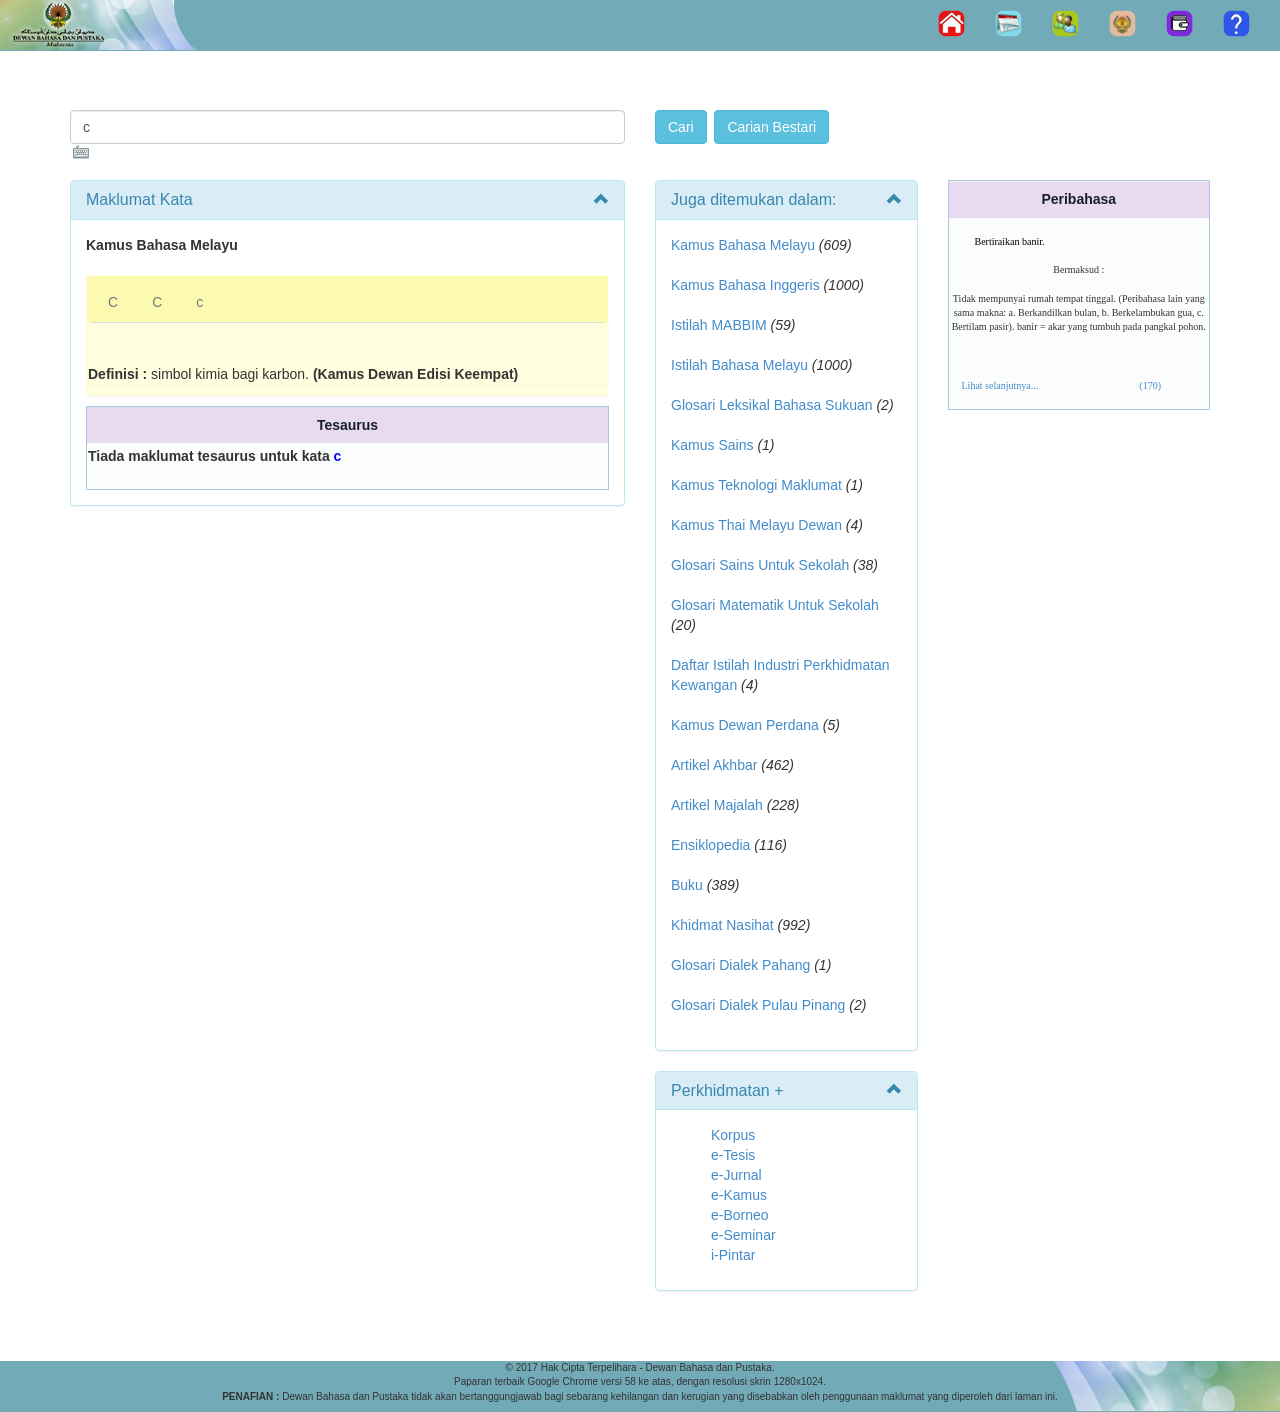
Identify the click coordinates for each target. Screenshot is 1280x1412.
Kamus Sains (712, 445)
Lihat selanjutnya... (1000, 385)
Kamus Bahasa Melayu (745, 245)
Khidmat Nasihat (722, 925)
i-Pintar (733, 1255)
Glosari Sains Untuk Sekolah (760, 565)
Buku (687, 885)
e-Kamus (739, 1195)
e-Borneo (740, 1215)
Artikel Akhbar (714, 765)
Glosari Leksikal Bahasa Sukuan (772, 405)
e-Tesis (733, 1155)
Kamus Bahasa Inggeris (745, 285)
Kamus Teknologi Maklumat (756, 485)
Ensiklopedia (710, 845)
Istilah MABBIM (719, 325)
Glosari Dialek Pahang (740, 965)
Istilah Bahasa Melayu (739, 365)
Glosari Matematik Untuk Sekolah (775, 605)
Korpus (733, 1135)
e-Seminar (743, 1235)
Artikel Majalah (717, 805)
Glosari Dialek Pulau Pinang (758, 1005)
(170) (1150, 385)
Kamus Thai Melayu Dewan (756, 525)
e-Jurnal (736, 1175)
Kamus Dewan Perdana (745, 725)
